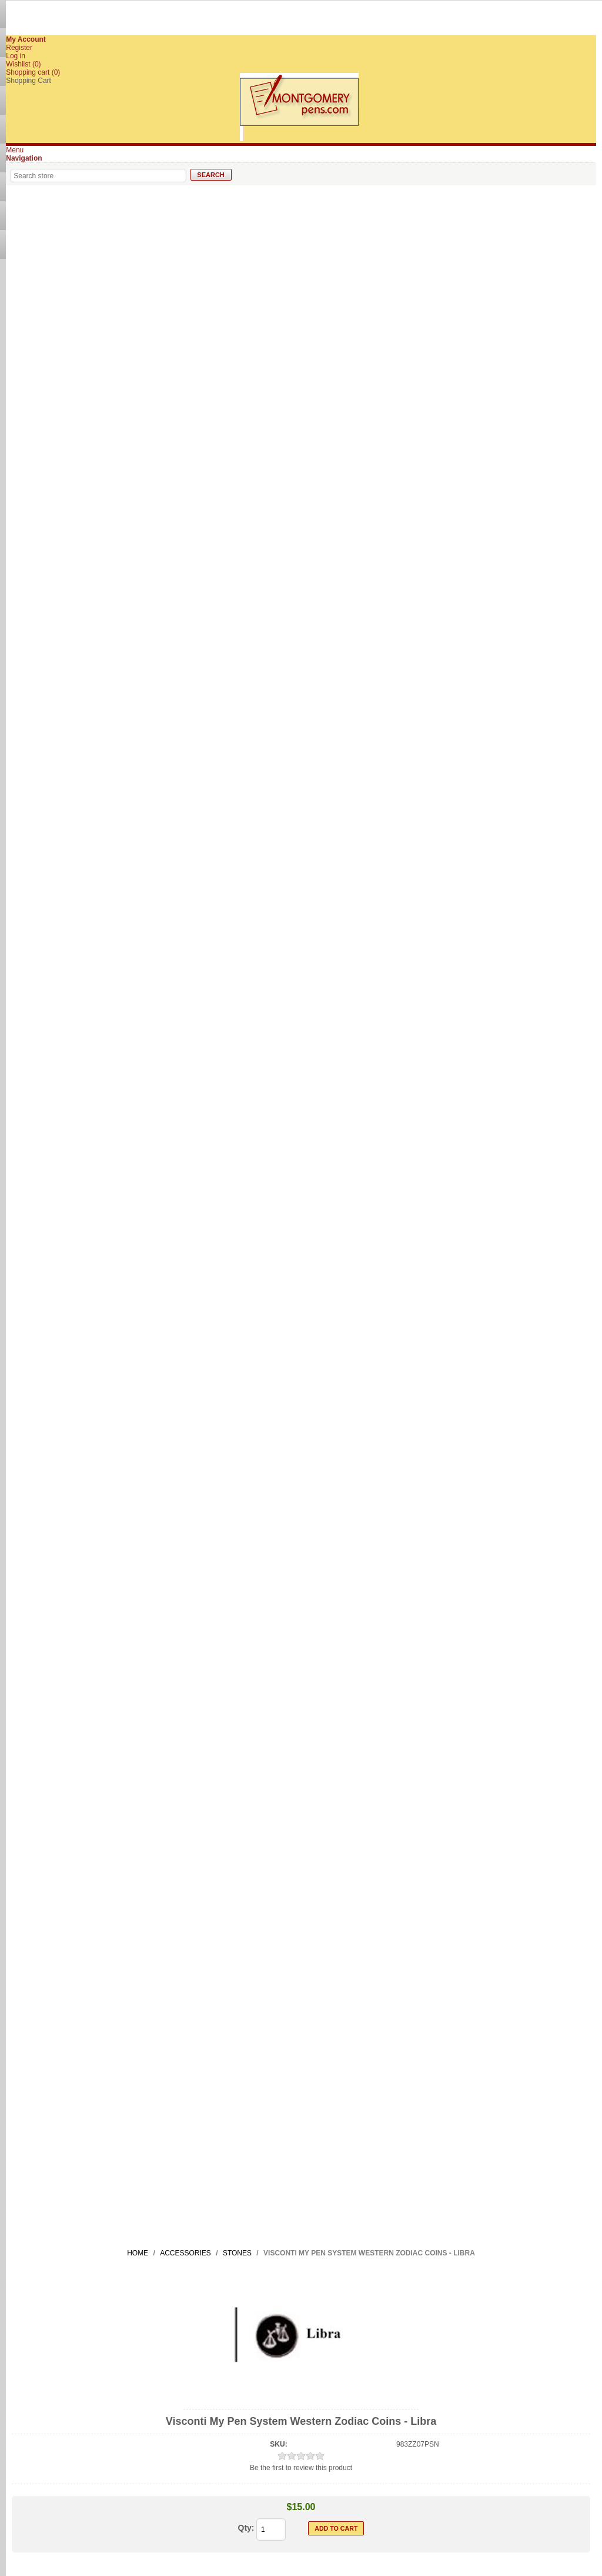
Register (19, 48)
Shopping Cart (28, 80)
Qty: (246, 2527)
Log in (15, 56)
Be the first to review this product (301, 2468)
